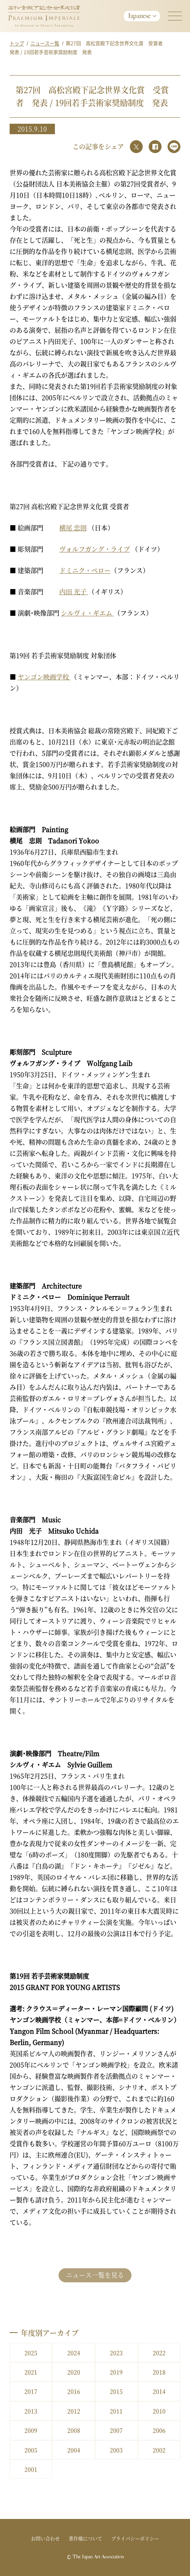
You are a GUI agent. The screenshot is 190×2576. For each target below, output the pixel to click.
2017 (30, 2391)
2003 (116, 2450)
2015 (116, 2391)
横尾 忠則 (73, 527)
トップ (17, 43)
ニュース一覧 (44, 43)
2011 (116, 2411)
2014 (159, 2391)
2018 (159, 2372)
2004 (73, 2450)
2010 (159, 2411)
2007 (116, 2430)
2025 (30, 2353)
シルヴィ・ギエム (87, 612)
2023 (116, 2353)
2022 (159, 2353)
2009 (30, 2430)
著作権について (85, 2538)
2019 (116, 2372)
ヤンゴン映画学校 (44, 676)
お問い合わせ (45, 2538)
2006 (159, 2430)
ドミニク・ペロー (85, 570)
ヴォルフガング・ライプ (94, 549)
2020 (73, 2372)
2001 (30, 2469)
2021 (30, 2372)
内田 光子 (73, 591)
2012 (73, 2411)
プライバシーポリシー (135, 2538)
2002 (159, 2450)
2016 (73, 2391)
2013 (30, 2411)
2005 (30, 2450)
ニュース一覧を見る (95, 2275)
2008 (73, 2430)
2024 (73, 2353)
